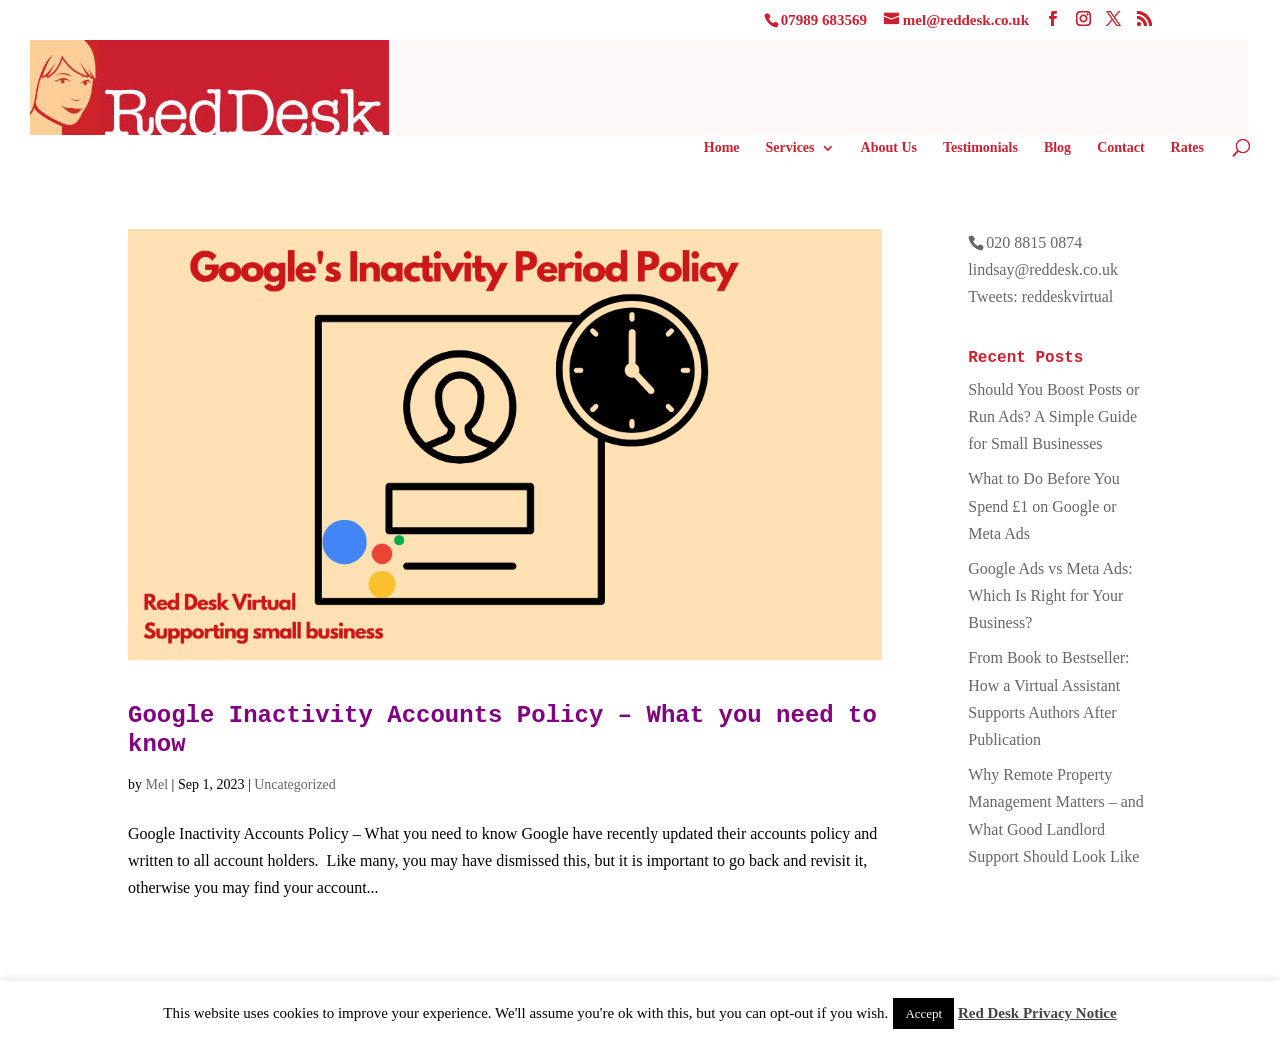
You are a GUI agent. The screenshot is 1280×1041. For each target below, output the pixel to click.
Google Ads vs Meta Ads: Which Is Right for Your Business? (1050, 595)
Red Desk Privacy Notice (1037, 1013)
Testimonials (980, 148)
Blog (1057, 148)
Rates (1187, 148)
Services (790, 148)
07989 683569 (824, 20)
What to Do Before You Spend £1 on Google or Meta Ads (1044, 505)
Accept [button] (923, 1013)
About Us (889, 148)
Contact (1120, 148)
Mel (157, 784)
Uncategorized (295, 784)
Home (722, 148)
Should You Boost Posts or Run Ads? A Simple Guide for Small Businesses (1053, 416)
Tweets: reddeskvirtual (1040, 296)
